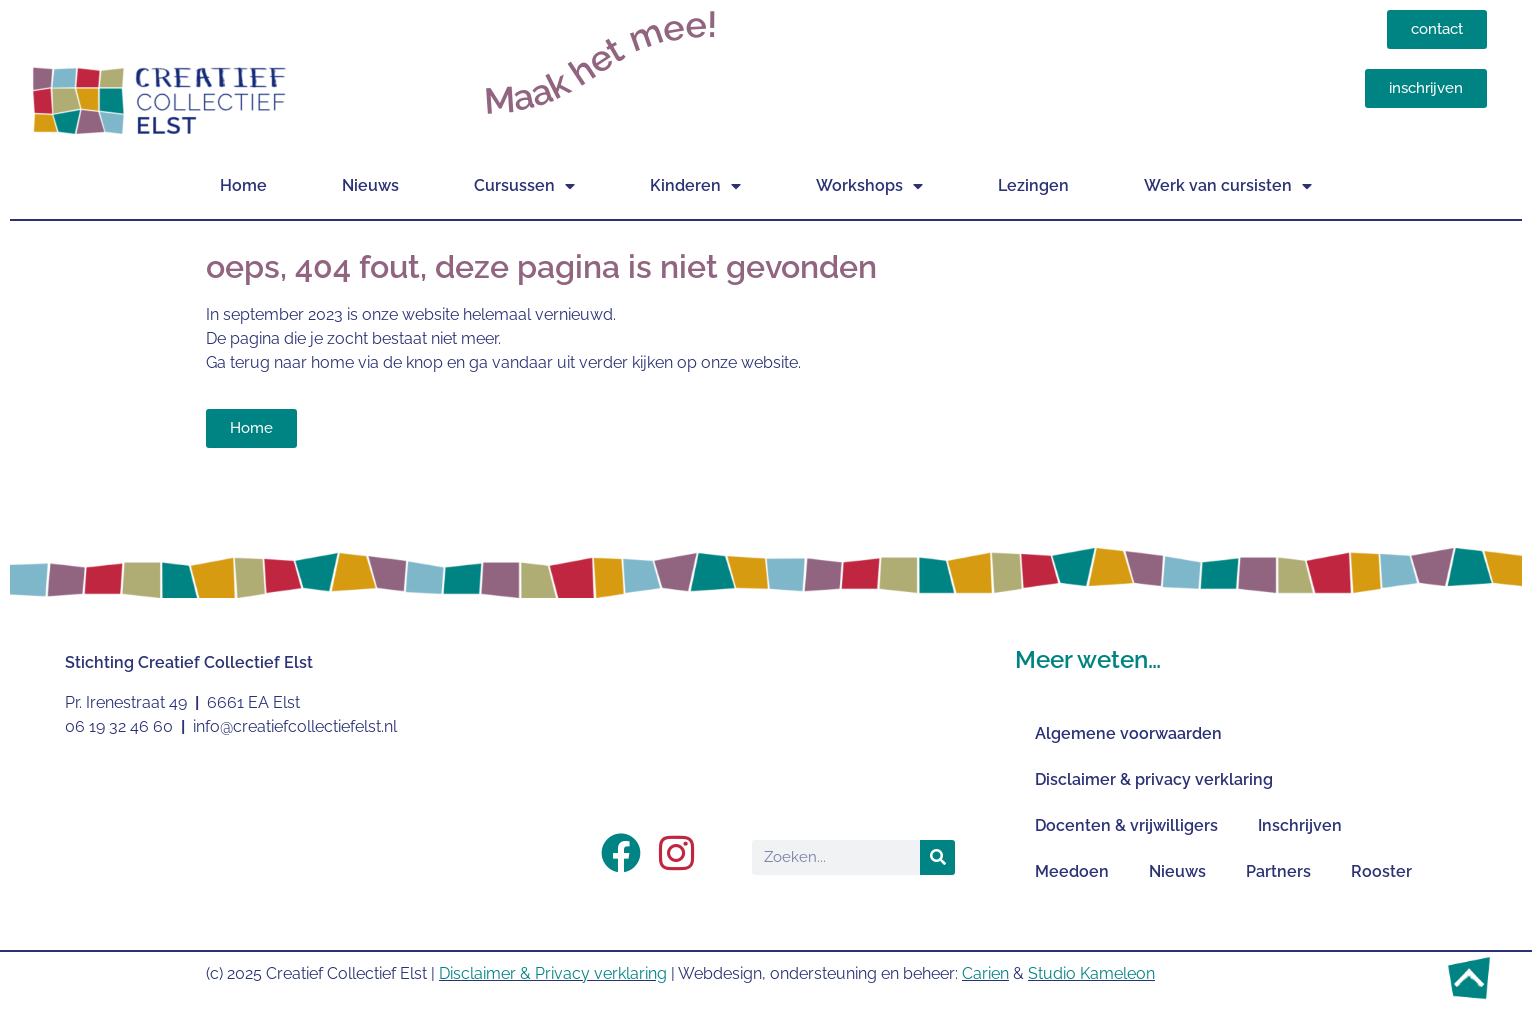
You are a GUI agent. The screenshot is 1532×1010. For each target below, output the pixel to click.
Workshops (869, 186)
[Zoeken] (937, 857)
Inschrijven (1300, 825)
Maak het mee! (600, 62)
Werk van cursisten (1228, 186)
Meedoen (1072, 871)
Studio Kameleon (1091, 973)
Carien (985, 973)
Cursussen (524, 186)
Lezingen (1033, 185)
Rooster (1381, 871)
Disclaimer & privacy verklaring (1154, 779)
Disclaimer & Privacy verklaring (553, 973)
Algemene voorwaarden (1128, 733)
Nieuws (370, 185)
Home (243, 185)
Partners (1278, 871)
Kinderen (695, 186)
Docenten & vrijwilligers (1126, 825)
